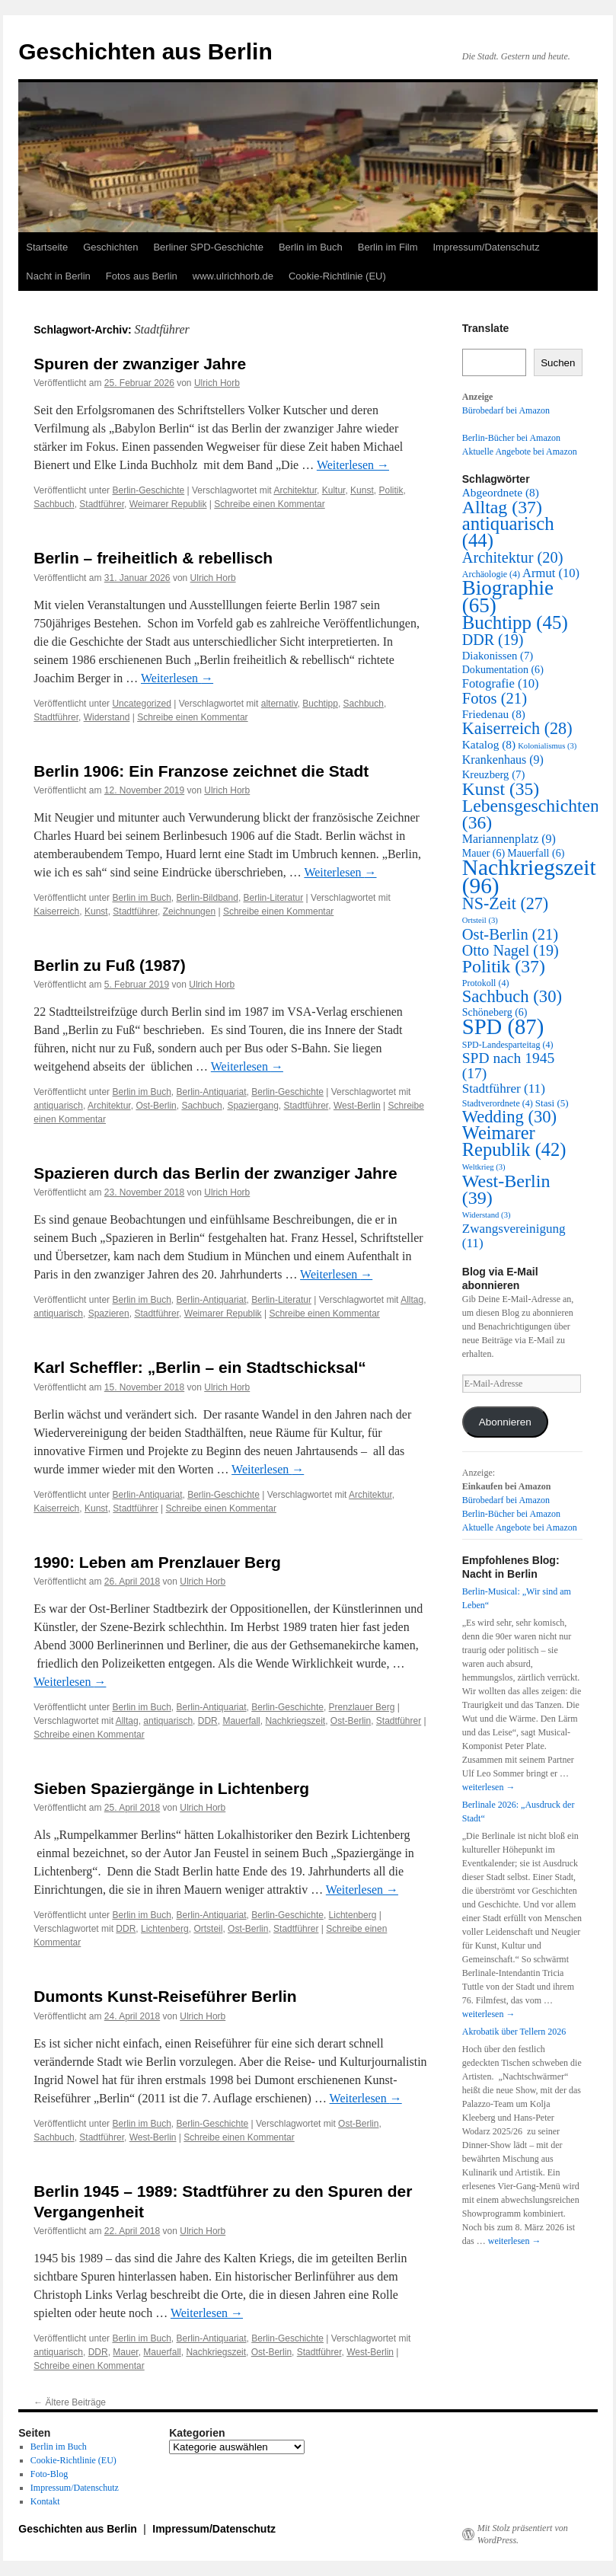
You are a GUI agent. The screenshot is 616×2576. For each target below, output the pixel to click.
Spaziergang (252, 1105)
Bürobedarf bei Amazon (506, 410)
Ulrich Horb (217, 383)
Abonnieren (505, 1422)
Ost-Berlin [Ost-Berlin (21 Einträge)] (510, 934)
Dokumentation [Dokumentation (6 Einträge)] (503, 669)
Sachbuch (54, 504)
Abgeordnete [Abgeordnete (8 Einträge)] (500, 492)
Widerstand (107, 717)
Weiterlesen (353, 464)
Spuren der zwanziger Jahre (140, 363)
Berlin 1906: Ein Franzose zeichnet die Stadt (201, 771)
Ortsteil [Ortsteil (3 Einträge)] (480, 920)
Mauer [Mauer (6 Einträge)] (483, 853)
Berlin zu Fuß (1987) (110, 965)
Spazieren (108, 1313)
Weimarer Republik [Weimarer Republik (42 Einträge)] (514, 1141)
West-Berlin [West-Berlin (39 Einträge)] (506, 1189)
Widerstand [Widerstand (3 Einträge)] (486, 1215)
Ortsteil (207, 1928)
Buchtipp (320, 703)
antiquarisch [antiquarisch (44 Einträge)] (508, 532)
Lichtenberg (353, 1915)
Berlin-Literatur (274, 897)
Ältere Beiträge (70, 2402)
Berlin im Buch (311, 247)
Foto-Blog (49, 2474)
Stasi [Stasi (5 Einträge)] (552, 1103)
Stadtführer (101, 504)
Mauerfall (241, 1721)
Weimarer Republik (168, 504)
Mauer (125, 2352)
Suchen (558, 363)
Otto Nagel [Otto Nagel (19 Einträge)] (510, 950)
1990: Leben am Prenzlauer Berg (157, 1562)
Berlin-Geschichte (148, 490)
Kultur (334, 490)
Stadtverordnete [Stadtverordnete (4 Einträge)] (497, 1103)
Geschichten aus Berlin (145, 51)
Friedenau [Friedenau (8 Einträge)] (493, 713)
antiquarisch (58, 1105)
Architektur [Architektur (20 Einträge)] (512, 557)
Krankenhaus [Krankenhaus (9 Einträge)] (503, 759)
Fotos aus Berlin (141, 276)
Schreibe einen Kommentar (269, 504)
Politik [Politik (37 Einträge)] (503, 966)
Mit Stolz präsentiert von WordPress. (522, 2534)
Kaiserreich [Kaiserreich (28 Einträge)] (517, 728)
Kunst (362, 490)
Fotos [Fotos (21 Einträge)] (494, 698)
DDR (208, 1721)
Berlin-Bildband (207, 897)
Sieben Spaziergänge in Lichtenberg (171, 1788)
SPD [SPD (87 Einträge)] (503, 1026)
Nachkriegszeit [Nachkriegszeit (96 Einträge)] (529, 876)
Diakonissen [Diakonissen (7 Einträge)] (497, 656)
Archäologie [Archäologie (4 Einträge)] (491, 574)
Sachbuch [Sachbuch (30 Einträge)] (512, 996)
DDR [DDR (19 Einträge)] (493, 639)
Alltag (412, 1299)
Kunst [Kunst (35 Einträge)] (500, 789)
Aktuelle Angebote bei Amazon (519, 451)
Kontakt (45, 2501)
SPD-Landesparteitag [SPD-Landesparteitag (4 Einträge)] (508, 1044)
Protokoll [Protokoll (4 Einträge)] (485, 983)
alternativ (279, 703)
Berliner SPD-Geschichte (208, 247)
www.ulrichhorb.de (233, 276)
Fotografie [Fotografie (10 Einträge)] (500, 683)
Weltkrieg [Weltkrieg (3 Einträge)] (484, 1167)
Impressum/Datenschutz (486, 247)
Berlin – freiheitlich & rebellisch (153, 558)
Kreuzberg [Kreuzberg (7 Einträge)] (493, 774)
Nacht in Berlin (58, 276)
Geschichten (110, 247)
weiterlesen (488, 1787)
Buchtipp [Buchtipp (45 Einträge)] (515, 622)
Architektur (295, 490)
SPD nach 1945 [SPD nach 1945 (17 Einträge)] (508, 1065)
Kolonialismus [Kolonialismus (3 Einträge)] (547, 746)
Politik (390, 490)
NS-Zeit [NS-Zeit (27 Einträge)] (505, 903)
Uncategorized (141, 703)
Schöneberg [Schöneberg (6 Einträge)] (495, 1012)
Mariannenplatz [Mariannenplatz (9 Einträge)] (509, 838)
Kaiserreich (56, 911)
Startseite (47, 247)
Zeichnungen (189, 911)
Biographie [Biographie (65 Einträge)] (508, 596)
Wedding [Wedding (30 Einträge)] (509, 1116)
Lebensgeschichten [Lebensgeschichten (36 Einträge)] (530, 814)
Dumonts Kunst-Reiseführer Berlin (165, 1996)
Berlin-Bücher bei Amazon (511, 438)
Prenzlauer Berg (362, 1707)
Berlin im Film (388, 247)
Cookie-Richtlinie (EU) (337, 276)
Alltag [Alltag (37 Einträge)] (502, 507)
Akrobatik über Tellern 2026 (514, 2031)
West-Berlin (357, 1105)
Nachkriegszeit (295, 1721)
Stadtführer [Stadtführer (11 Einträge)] (503, 1088)
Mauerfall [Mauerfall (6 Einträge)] (535, 853)
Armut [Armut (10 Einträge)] (550, 573)
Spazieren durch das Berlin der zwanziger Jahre (215, 1173)
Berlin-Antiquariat (212, 1092)
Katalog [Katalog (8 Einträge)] (488, 744)
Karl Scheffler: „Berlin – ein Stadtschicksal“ (200, 1367)
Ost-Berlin (156, 1105)
